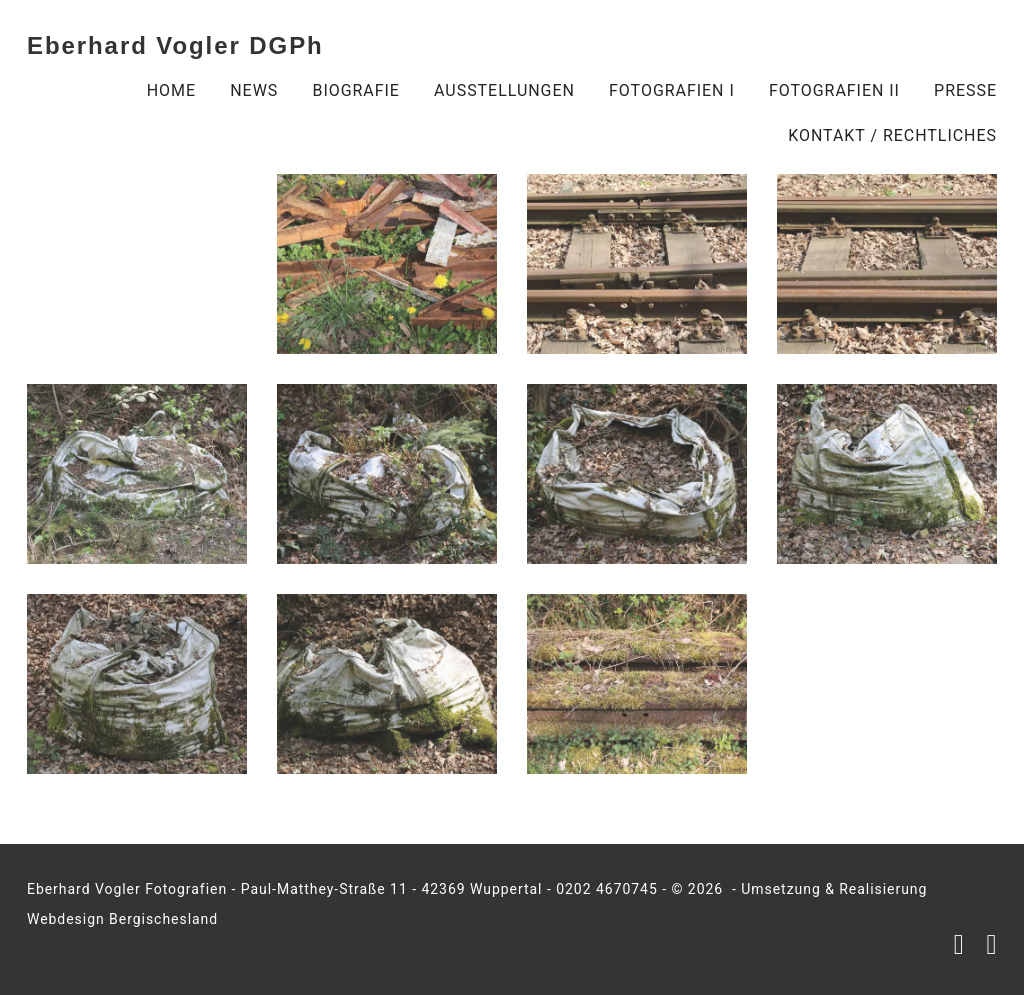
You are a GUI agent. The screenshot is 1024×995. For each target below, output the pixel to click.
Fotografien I (672, 90)
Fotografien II (834, 90)
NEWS (254, 90)
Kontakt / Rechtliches (892, 135)
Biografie (355, 90)
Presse (965, 90)
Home (171, 90)
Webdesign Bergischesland (122, 919)
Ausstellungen (504, 90)
